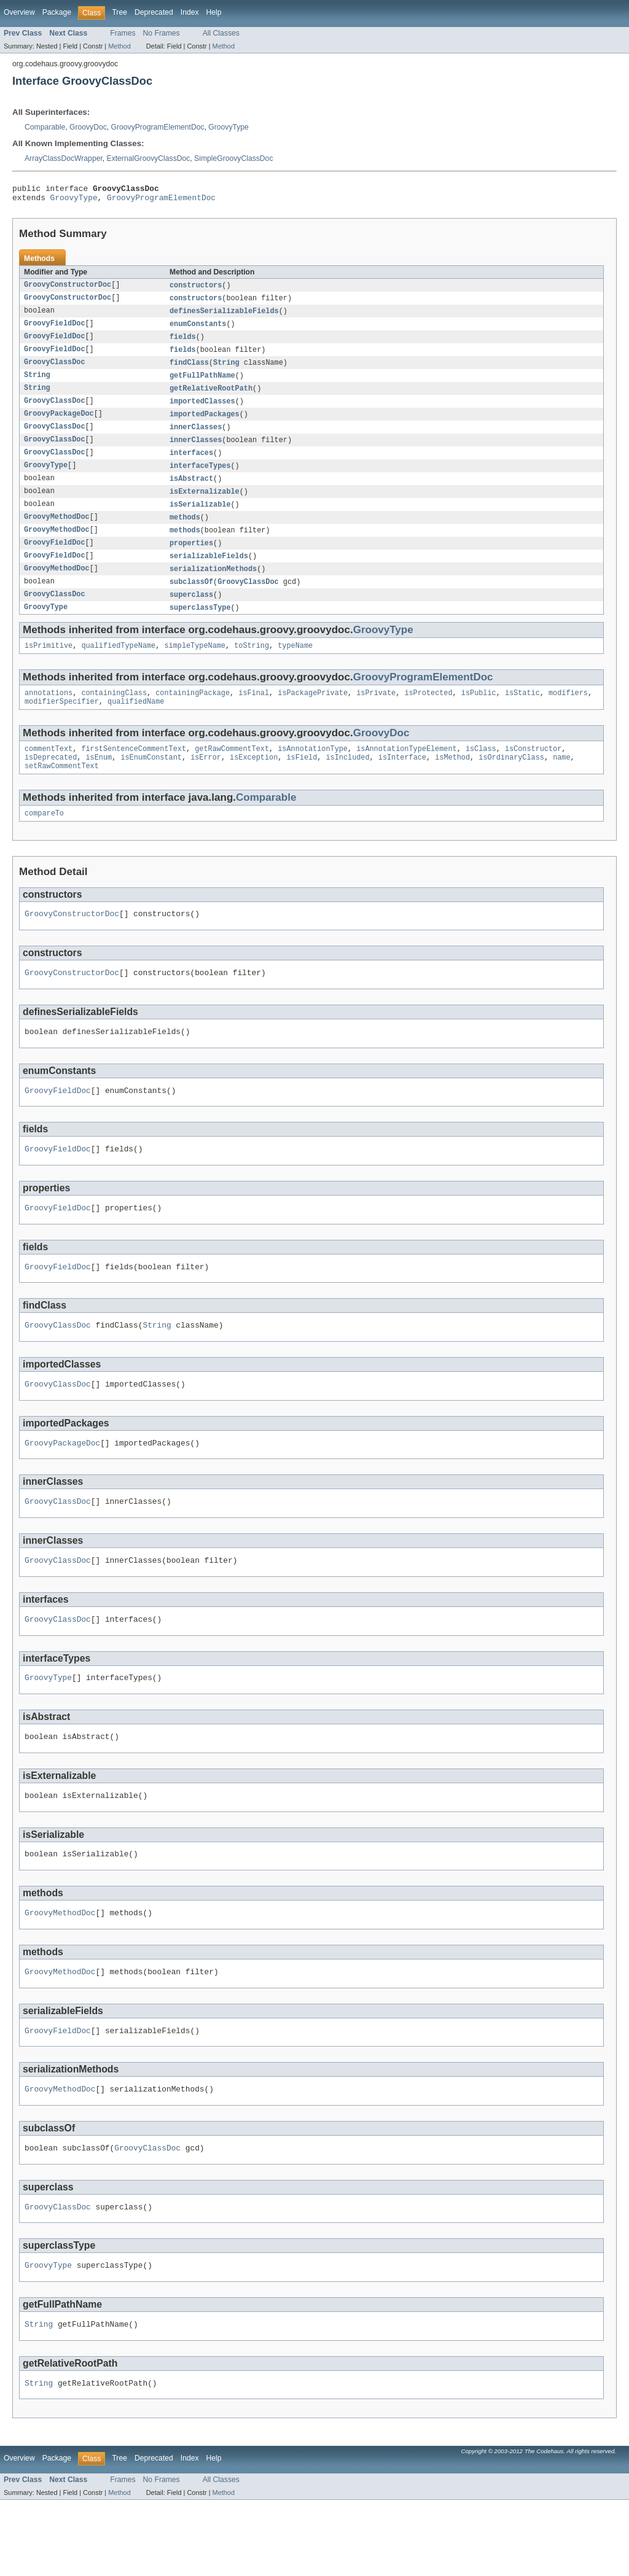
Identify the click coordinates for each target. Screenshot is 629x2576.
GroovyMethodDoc (57, 532)
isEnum (99, 783)
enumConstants (198, 330)
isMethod (452, 783)
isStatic (522, 715)
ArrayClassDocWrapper (64, 158)
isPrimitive (48, 666)
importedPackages (205, 424)
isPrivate (376, 715)
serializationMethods (213, 586)
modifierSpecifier (62, 725)
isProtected (428, 715)
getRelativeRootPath (211, 397)
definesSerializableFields (224, 316)
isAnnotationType (313, 773)
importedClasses (202, 411)
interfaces (191, 465)
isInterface (402, 783)
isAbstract (191, 492)
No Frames (161, 33)
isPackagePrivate (313, 715)
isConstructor (533, 773)
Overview (19, 12)
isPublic (478, 715)
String (226, 370)
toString (251, 666)
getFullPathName (202, 384)
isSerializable (200, 519)
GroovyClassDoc (54, 370)
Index (190, 12)
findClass (189, 370)
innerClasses (196, 438)
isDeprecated (51, 783)
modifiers (568, 715)
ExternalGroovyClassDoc (148, 158)
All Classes (221, 33)
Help (214, 12)
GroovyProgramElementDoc (158, 127)
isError (205, 783)
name (561, 783)
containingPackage (192, 715)
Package (56, 12)
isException (254, 783)
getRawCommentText (232, 773)
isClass (481, 773)
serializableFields (209, 573)
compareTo (44, 841)
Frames (122, 33)
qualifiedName (135, 725)
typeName (295, 666)
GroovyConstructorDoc (67, 289)
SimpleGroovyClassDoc (233, 158)
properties (191, 559)
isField (301, 783)
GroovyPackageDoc (59, 424)
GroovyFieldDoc (54, 330)
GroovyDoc (88, 127)
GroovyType (228, 127)
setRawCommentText (62, 793)
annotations (48, 715)
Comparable (45, 127)
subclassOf (191, 600)
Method (119, 46)
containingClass (114, 715)
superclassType (200, 627)
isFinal (253, 715)
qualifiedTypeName (118, 666)
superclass (191, 613)
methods (185, 532)
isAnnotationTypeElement (406, 773)
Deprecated (154, 12)
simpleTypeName (194, 666)
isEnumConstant (151, 783)
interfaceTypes (200, 478)
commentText (48, 773)
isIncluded (347, 783)
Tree (119, 12)
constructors (196, 289)
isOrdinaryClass (511, 783)
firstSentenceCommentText (133, 773)
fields (183, 343)
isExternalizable (205, 505)
